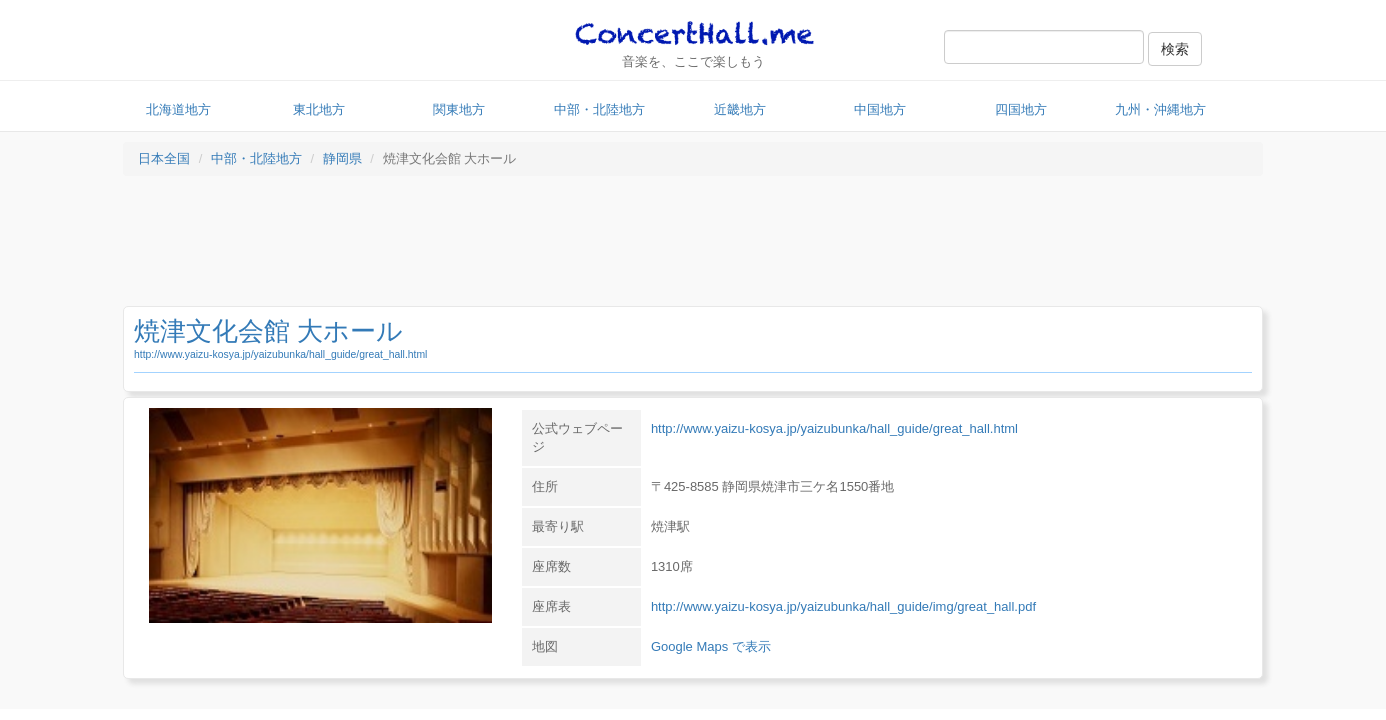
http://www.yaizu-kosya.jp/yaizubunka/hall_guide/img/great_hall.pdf (843, 606)
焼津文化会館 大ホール (268, 331)
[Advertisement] (693, 246)
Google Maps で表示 (711, 646)
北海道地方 (178, 109)
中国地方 (880, 109)
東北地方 (319, 109)
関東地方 (459, 109)
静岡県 (342, 158)
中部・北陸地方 (599, 109)
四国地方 (1021, 109)
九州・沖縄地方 (1160, 109)
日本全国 (164, 158)
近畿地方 (740, 109)
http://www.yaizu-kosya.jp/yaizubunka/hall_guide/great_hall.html (280, 354)
